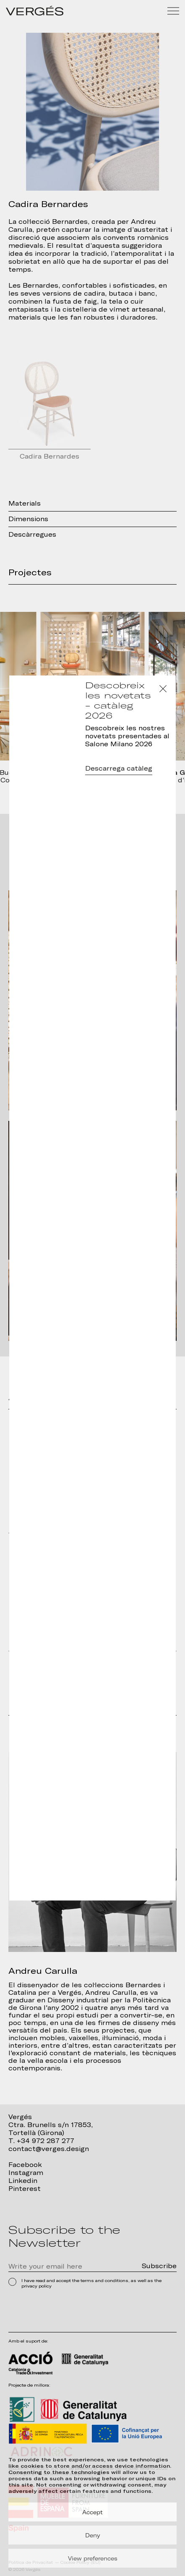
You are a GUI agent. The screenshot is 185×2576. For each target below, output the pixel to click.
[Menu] (173, 11)
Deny (92, 2535)
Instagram (25, 2173)
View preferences (92, 2558)
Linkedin (22, 2181)
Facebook (25, 2165)
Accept (92, 2512)
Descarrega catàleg (118, 768)
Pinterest (24, 2189)
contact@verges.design (48, 2149)
